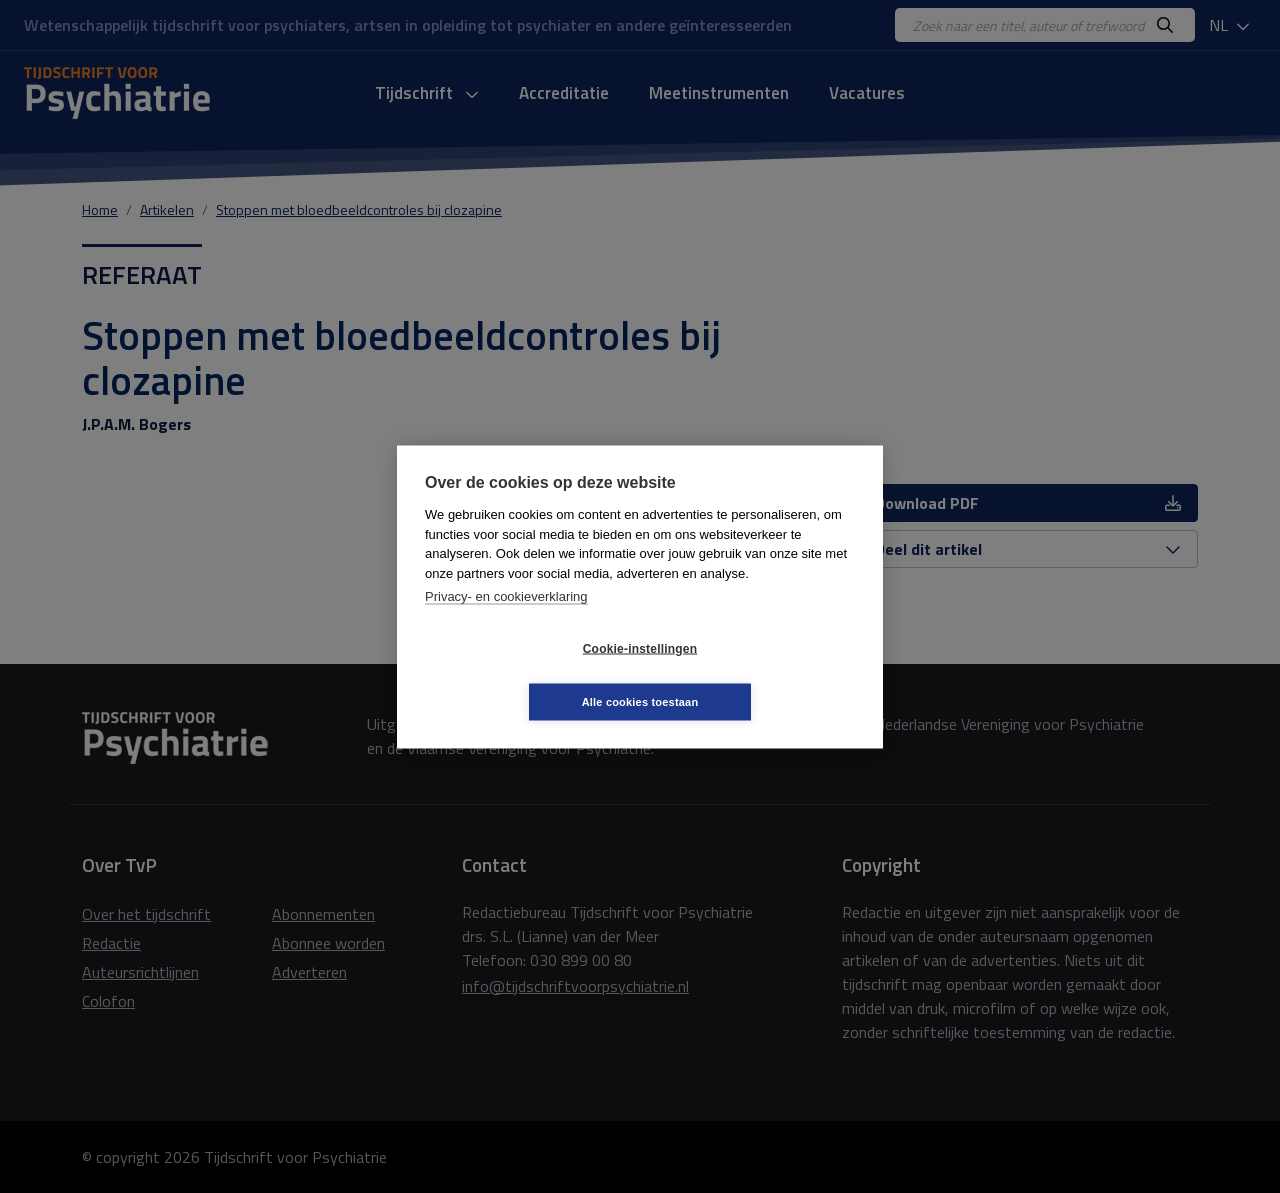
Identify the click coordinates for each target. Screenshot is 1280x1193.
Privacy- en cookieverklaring (506, 622)
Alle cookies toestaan (759, 675)
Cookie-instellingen (521, 675)
